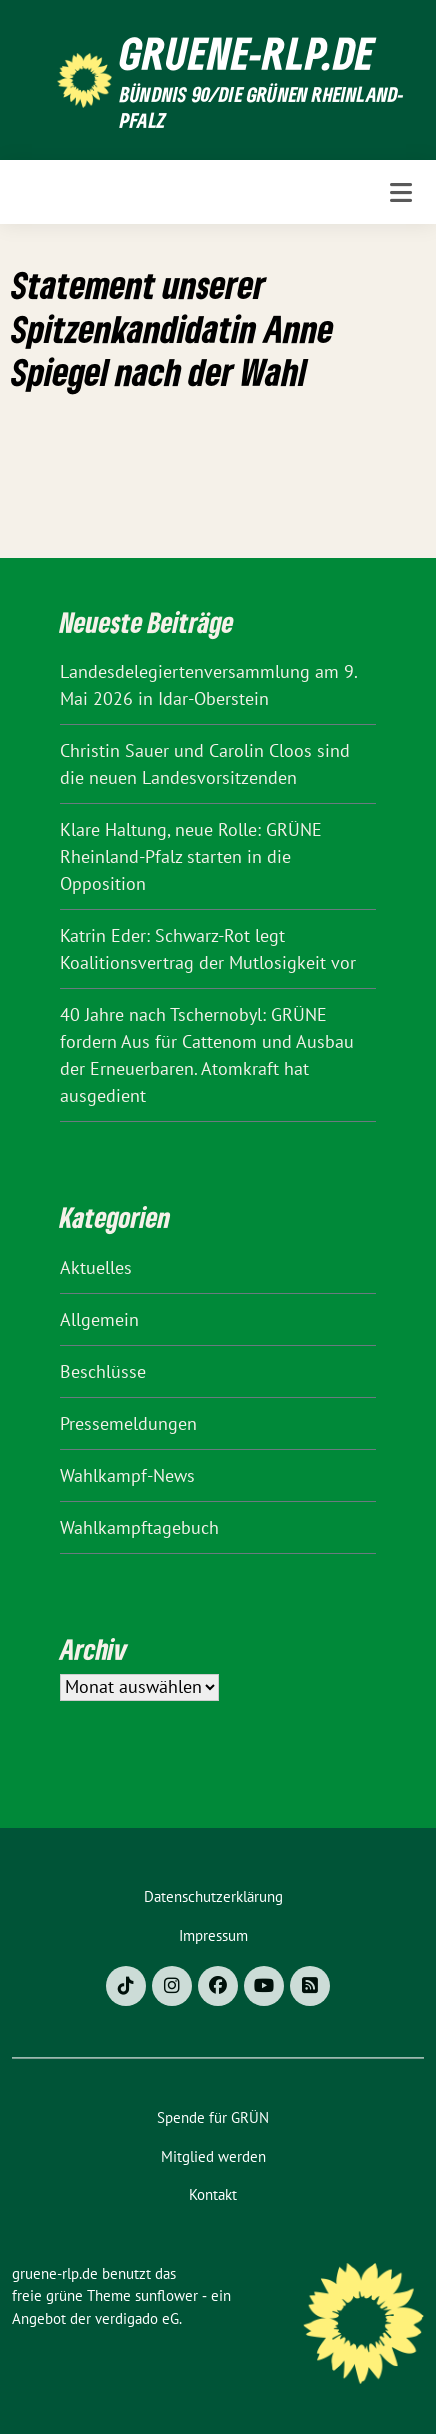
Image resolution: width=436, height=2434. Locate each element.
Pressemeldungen (128, 1423)
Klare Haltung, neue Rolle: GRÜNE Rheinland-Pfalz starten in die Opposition (191, 856)
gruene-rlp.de (247, 53)
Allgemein (99, 1319)
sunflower (166, 2295)
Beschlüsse (103, 1371)
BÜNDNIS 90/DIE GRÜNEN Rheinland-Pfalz (262, 107)
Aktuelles (96, 1267)
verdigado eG (137, 2318)
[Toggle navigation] (401, 192)
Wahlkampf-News (127, 1475)
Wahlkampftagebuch (139, 1527)
